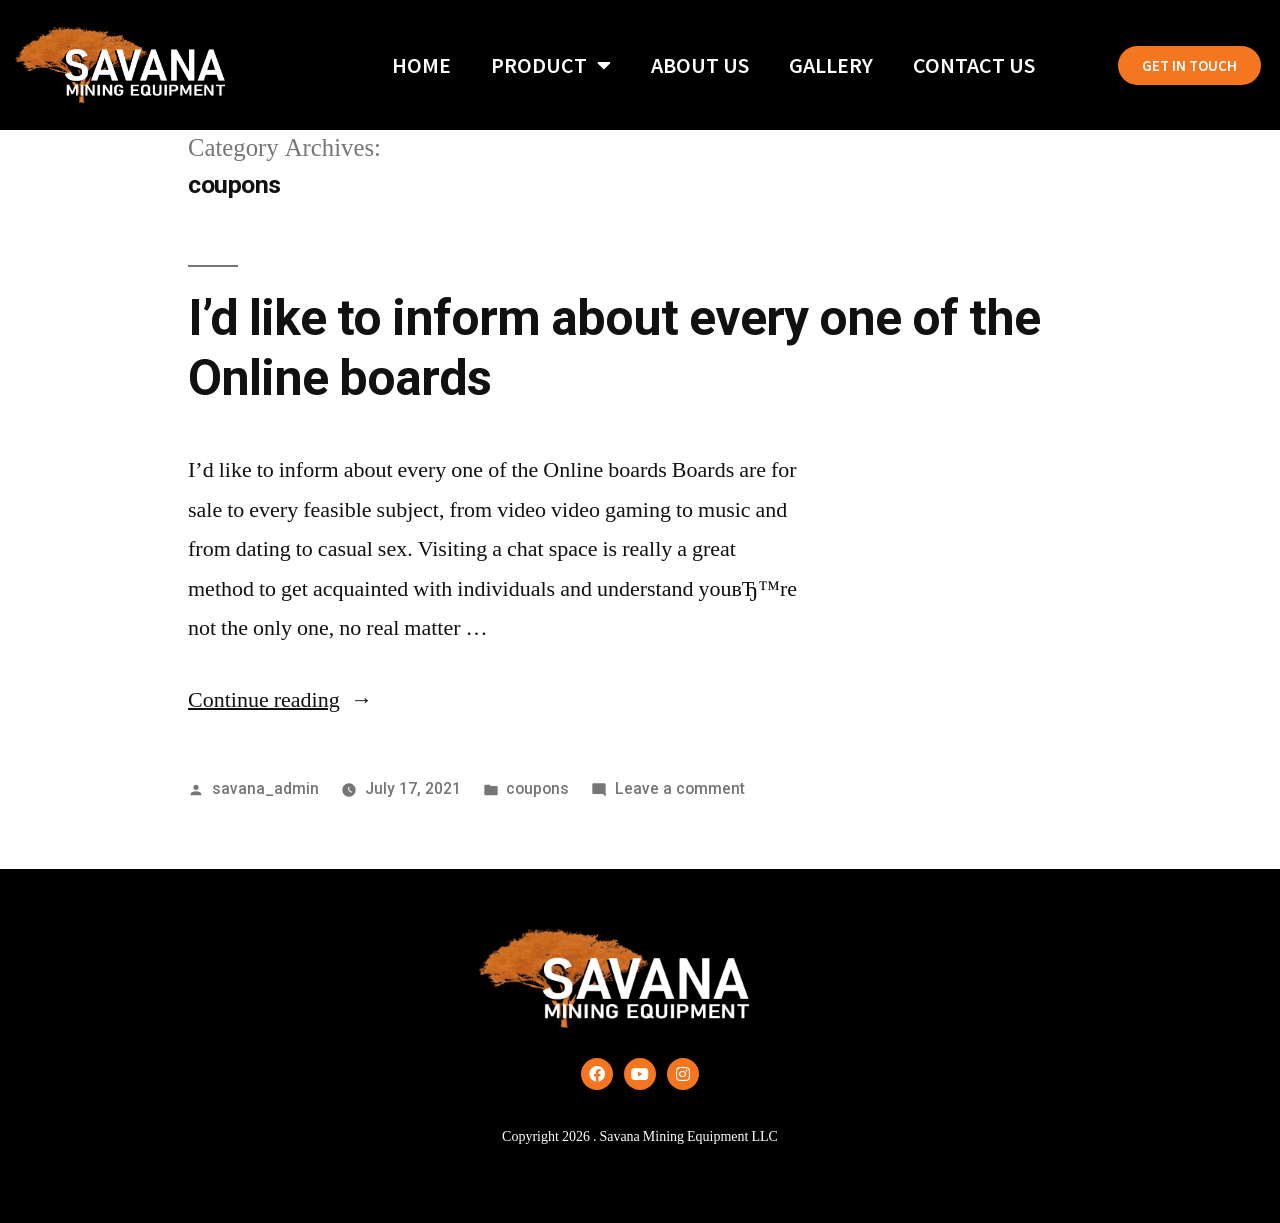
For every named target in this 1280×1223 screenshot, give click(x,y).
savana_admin (265, 788)
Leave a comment (680, 788)
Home (421, 65)
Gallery (831, 65)
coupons (537, 788)
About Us (700, 65)
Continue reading (280, 700)
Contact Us (974, 65)
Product (551, 65)
